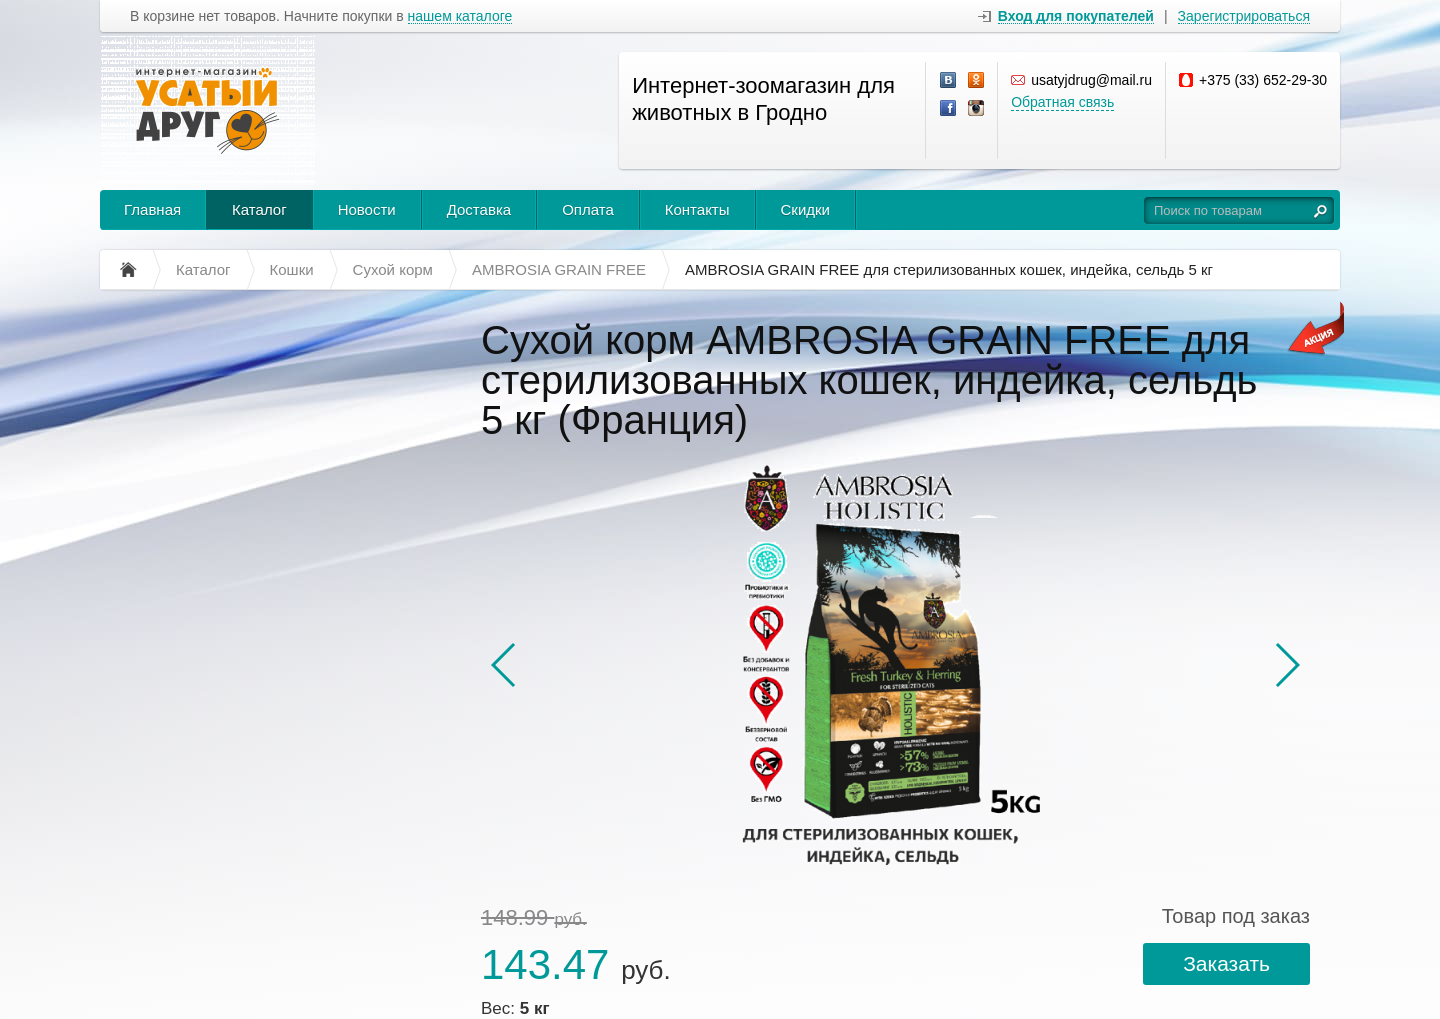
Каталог (259, 209)
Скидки (805, 209)
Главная (152, 209)
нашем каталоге (460, 16)
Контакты (697, 209)
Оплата (588, 209)
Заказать (1226, 963)
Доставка (479, 209)
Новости (367, 209)
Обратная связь (1062, 102)
